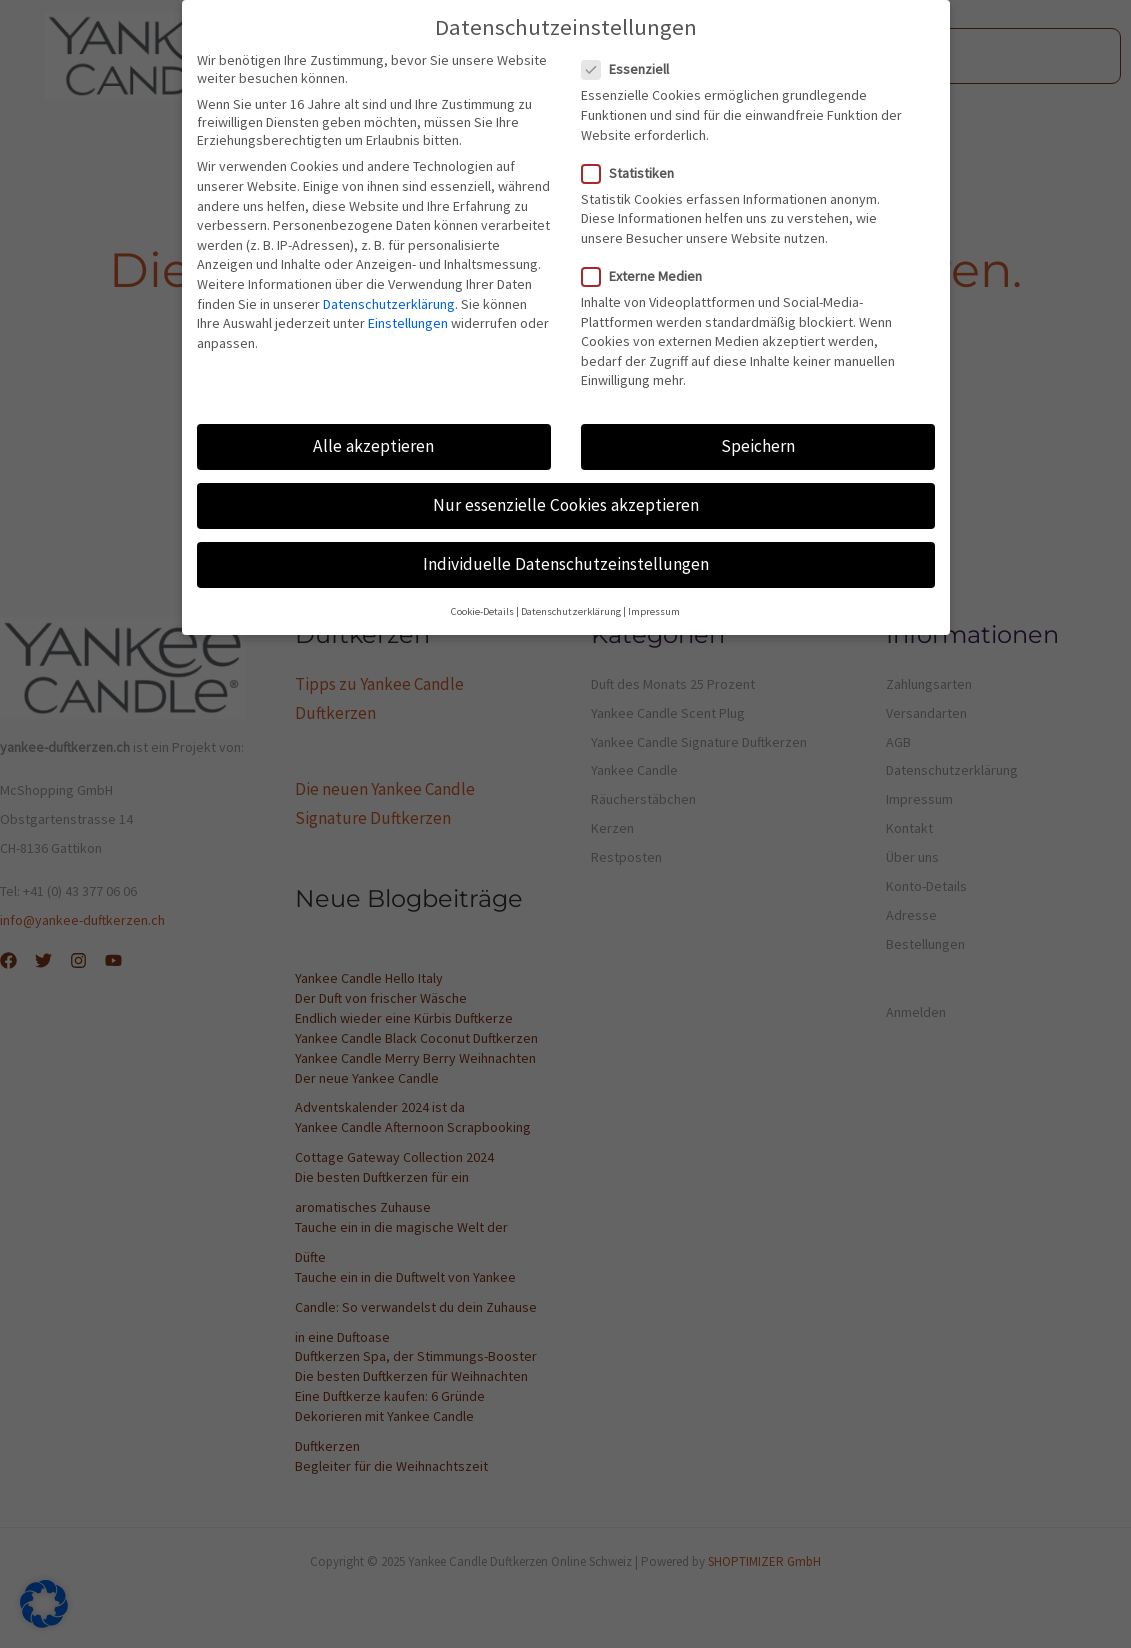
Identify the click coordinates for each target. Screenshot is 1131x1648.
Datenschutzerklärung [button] (571, 611)
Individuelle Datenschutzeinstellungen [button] (566, 564)
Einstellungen (408, 323)
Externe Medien (648, 276)
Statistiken (634, 173)
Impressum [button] (654, 611)
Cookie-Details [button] (482, 611)
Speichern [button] (758, 446)
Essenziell (631, 69)
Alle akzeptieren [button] (373, 446)
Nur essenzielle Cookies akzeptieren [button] (566, 505)
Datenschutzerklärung (389, 304)
